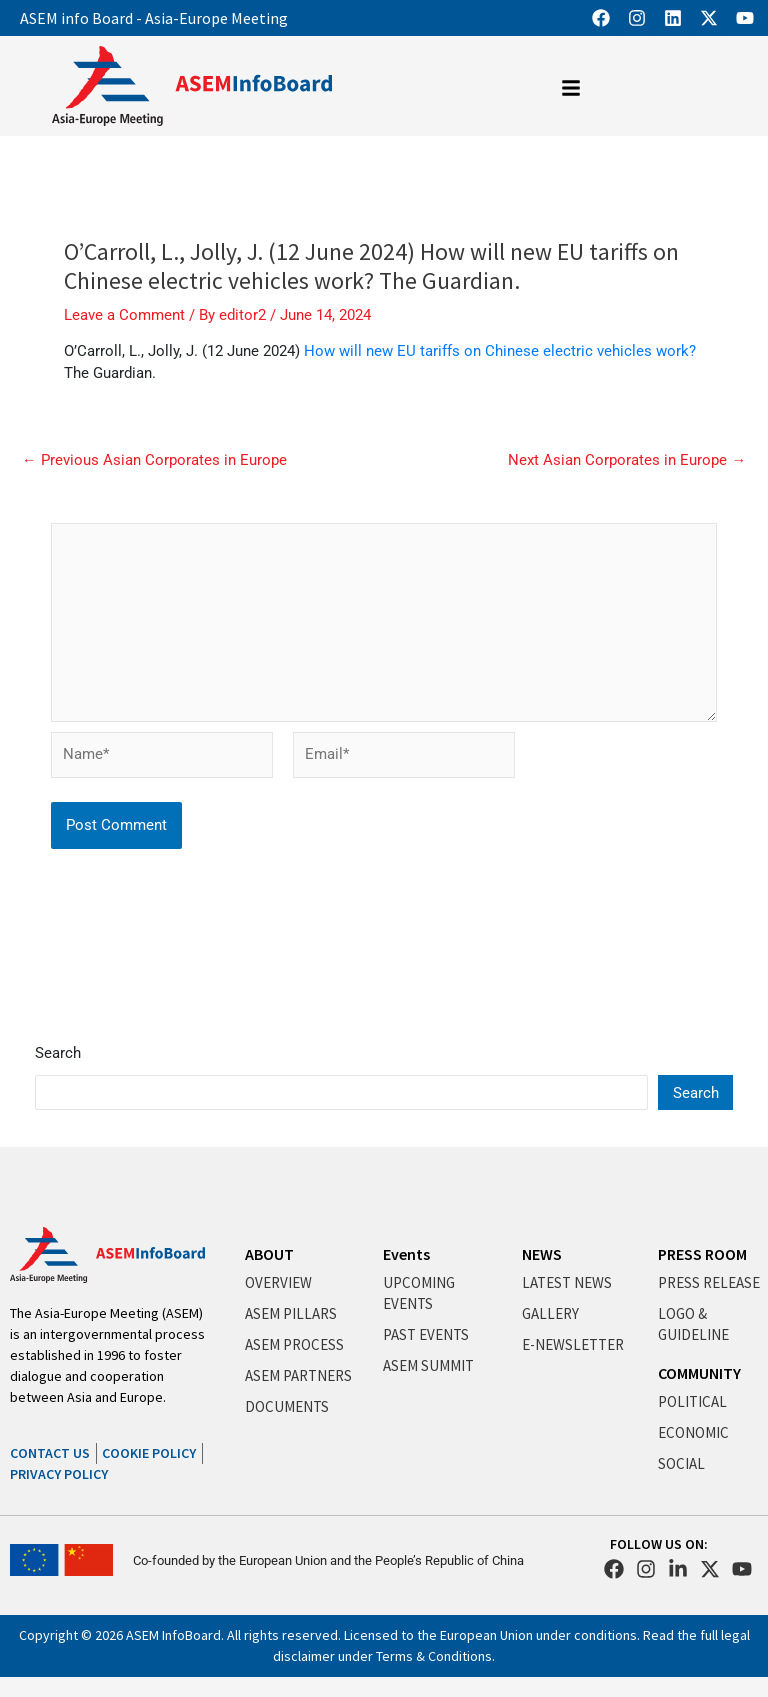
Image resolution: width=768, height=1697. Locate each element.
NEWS (542, 1254)
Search (58, 1053)
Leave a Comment (124, 315)
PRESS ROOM (702, 1254)
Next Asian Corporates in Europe (627, 460)
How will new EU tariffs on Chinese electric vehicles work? (500, 351)
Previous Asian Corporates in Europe (154, 460)
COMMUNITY (699, 1373)
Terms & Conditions (434, 1656)
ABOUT (269, 1254)
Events (406, 1254)
